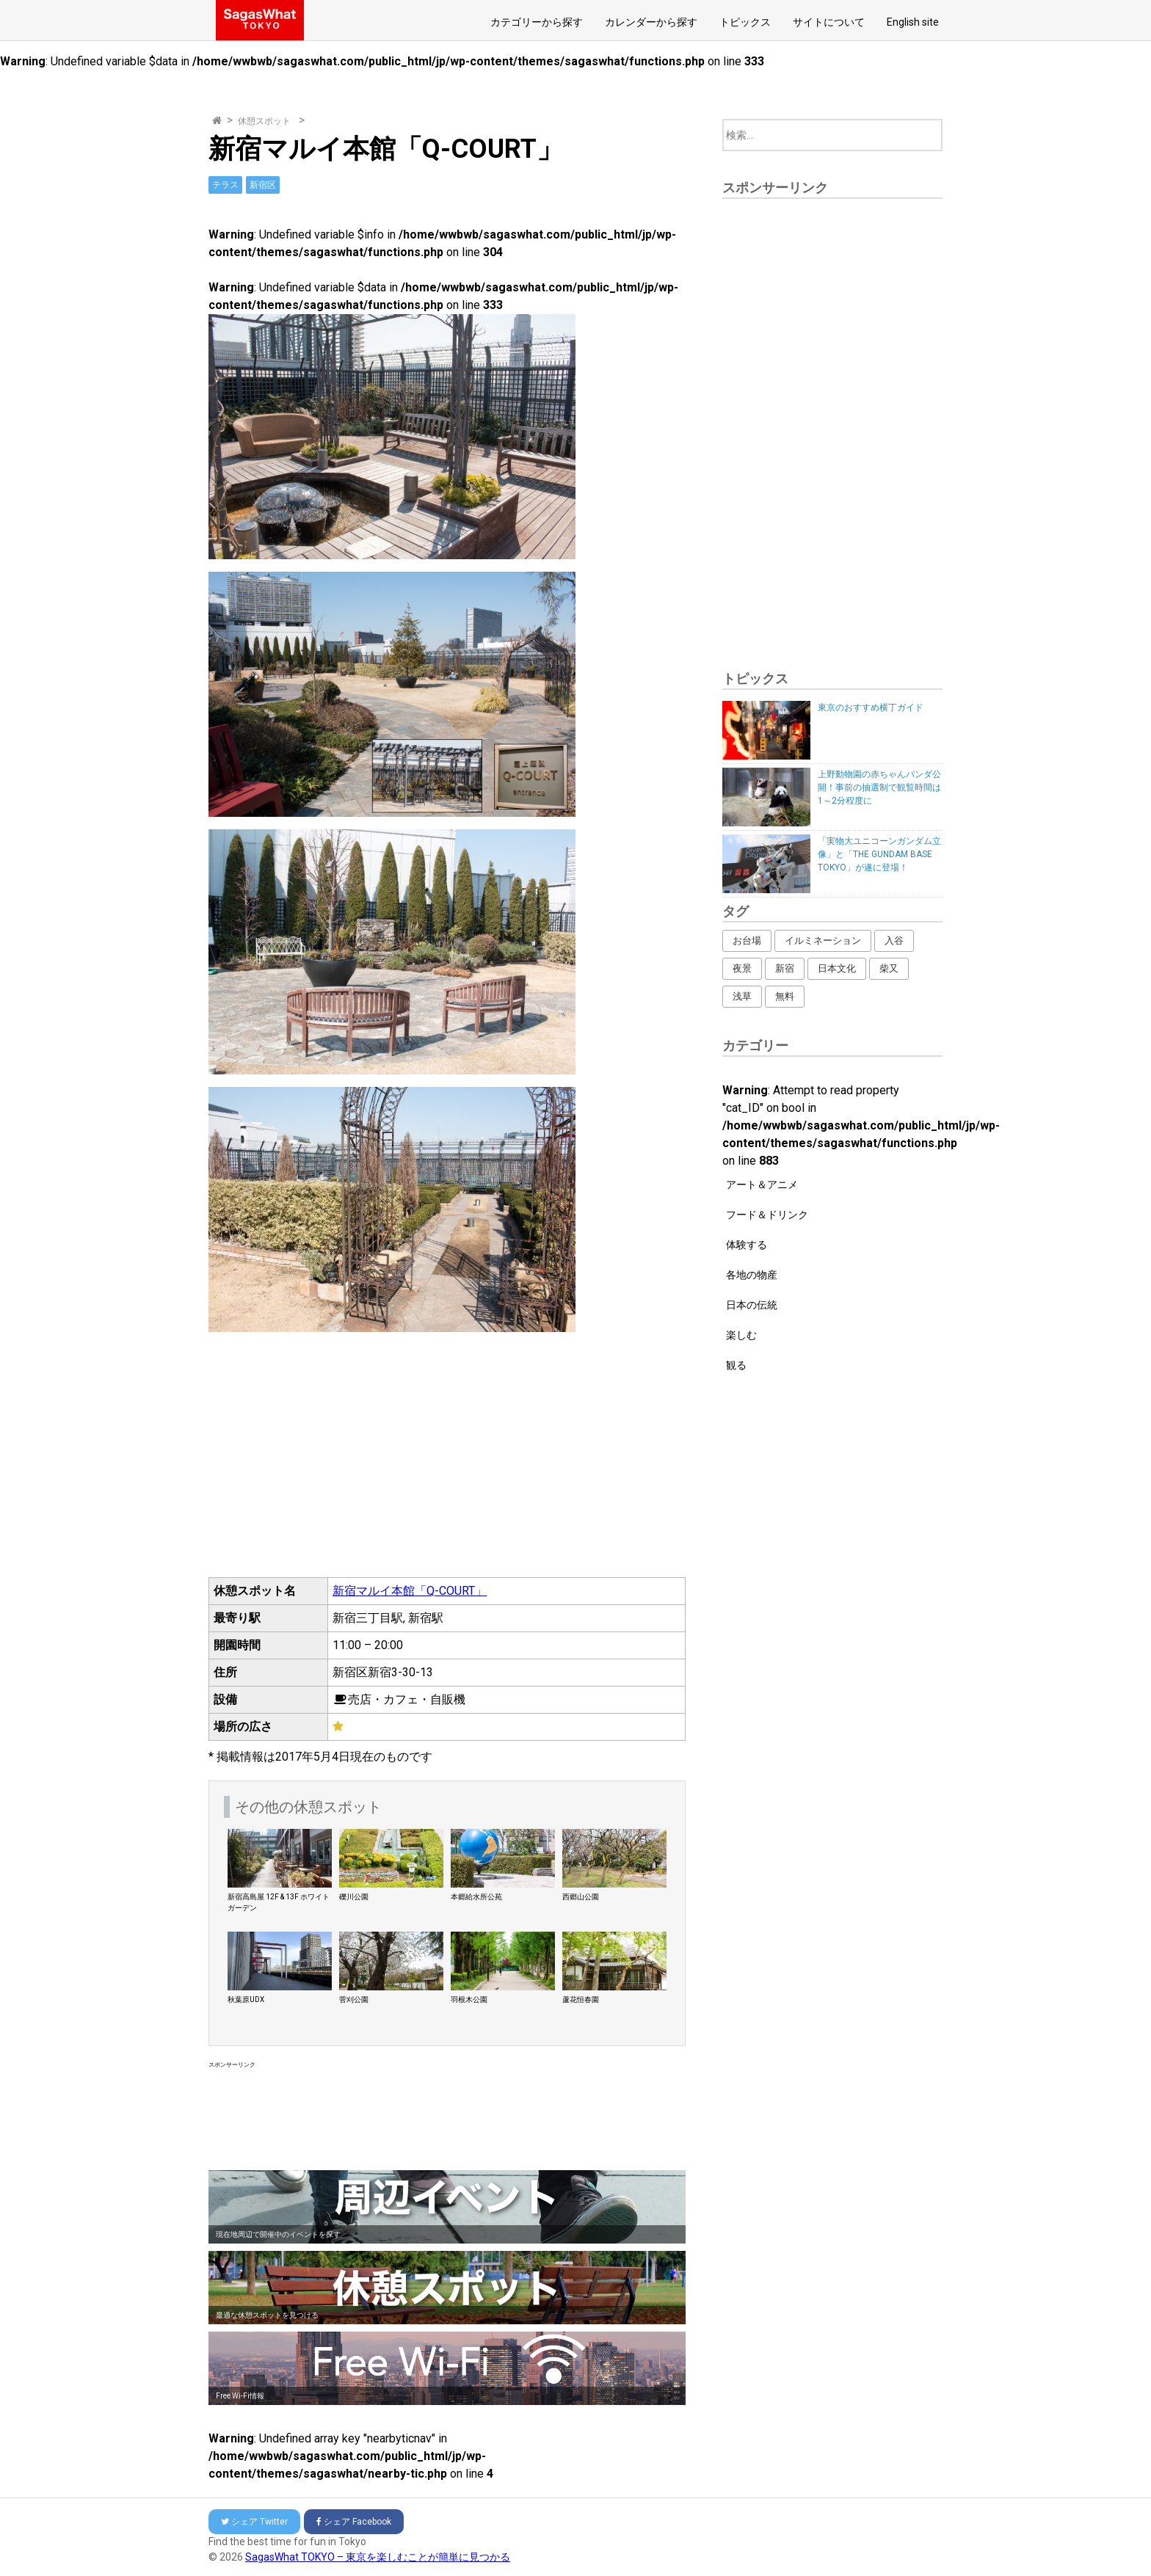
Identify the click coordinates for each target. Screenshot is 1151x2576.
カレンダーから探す (651, 22)
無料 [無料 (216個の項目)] (784, 996)
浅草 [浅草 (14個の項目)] (742, 996)
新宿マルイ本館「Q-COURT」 (410, 1591)
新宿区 (263, 185)
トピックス (745, 22)
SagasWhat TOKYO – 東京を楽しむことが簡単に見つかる (377, 2557)
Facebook (353, 2522)
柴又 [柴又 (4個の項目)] (888, 968)
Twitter (254, 2522)
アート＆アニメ (762, 1184)
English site (913, 22)
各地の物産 (751, 1275)
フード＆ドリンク (767, 1214)
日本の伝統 (751, 1305)
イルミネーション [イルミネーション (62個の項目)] (823, 940)
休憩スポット (264, 121)
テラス (225, 185)
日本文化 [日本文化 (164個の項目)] (837, 968)
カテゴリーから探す (536, 22)
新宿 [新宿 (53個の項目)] (784, 968)
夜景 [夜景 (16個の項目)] (742, 968)
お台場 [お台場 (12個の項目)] (747, 940)
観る (736, 1365)
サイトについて (829, 22)
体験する (746, 1245)
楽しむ (741, 1335)
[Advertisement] (447, 2116)
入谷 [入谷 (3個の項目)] (894, 940)
